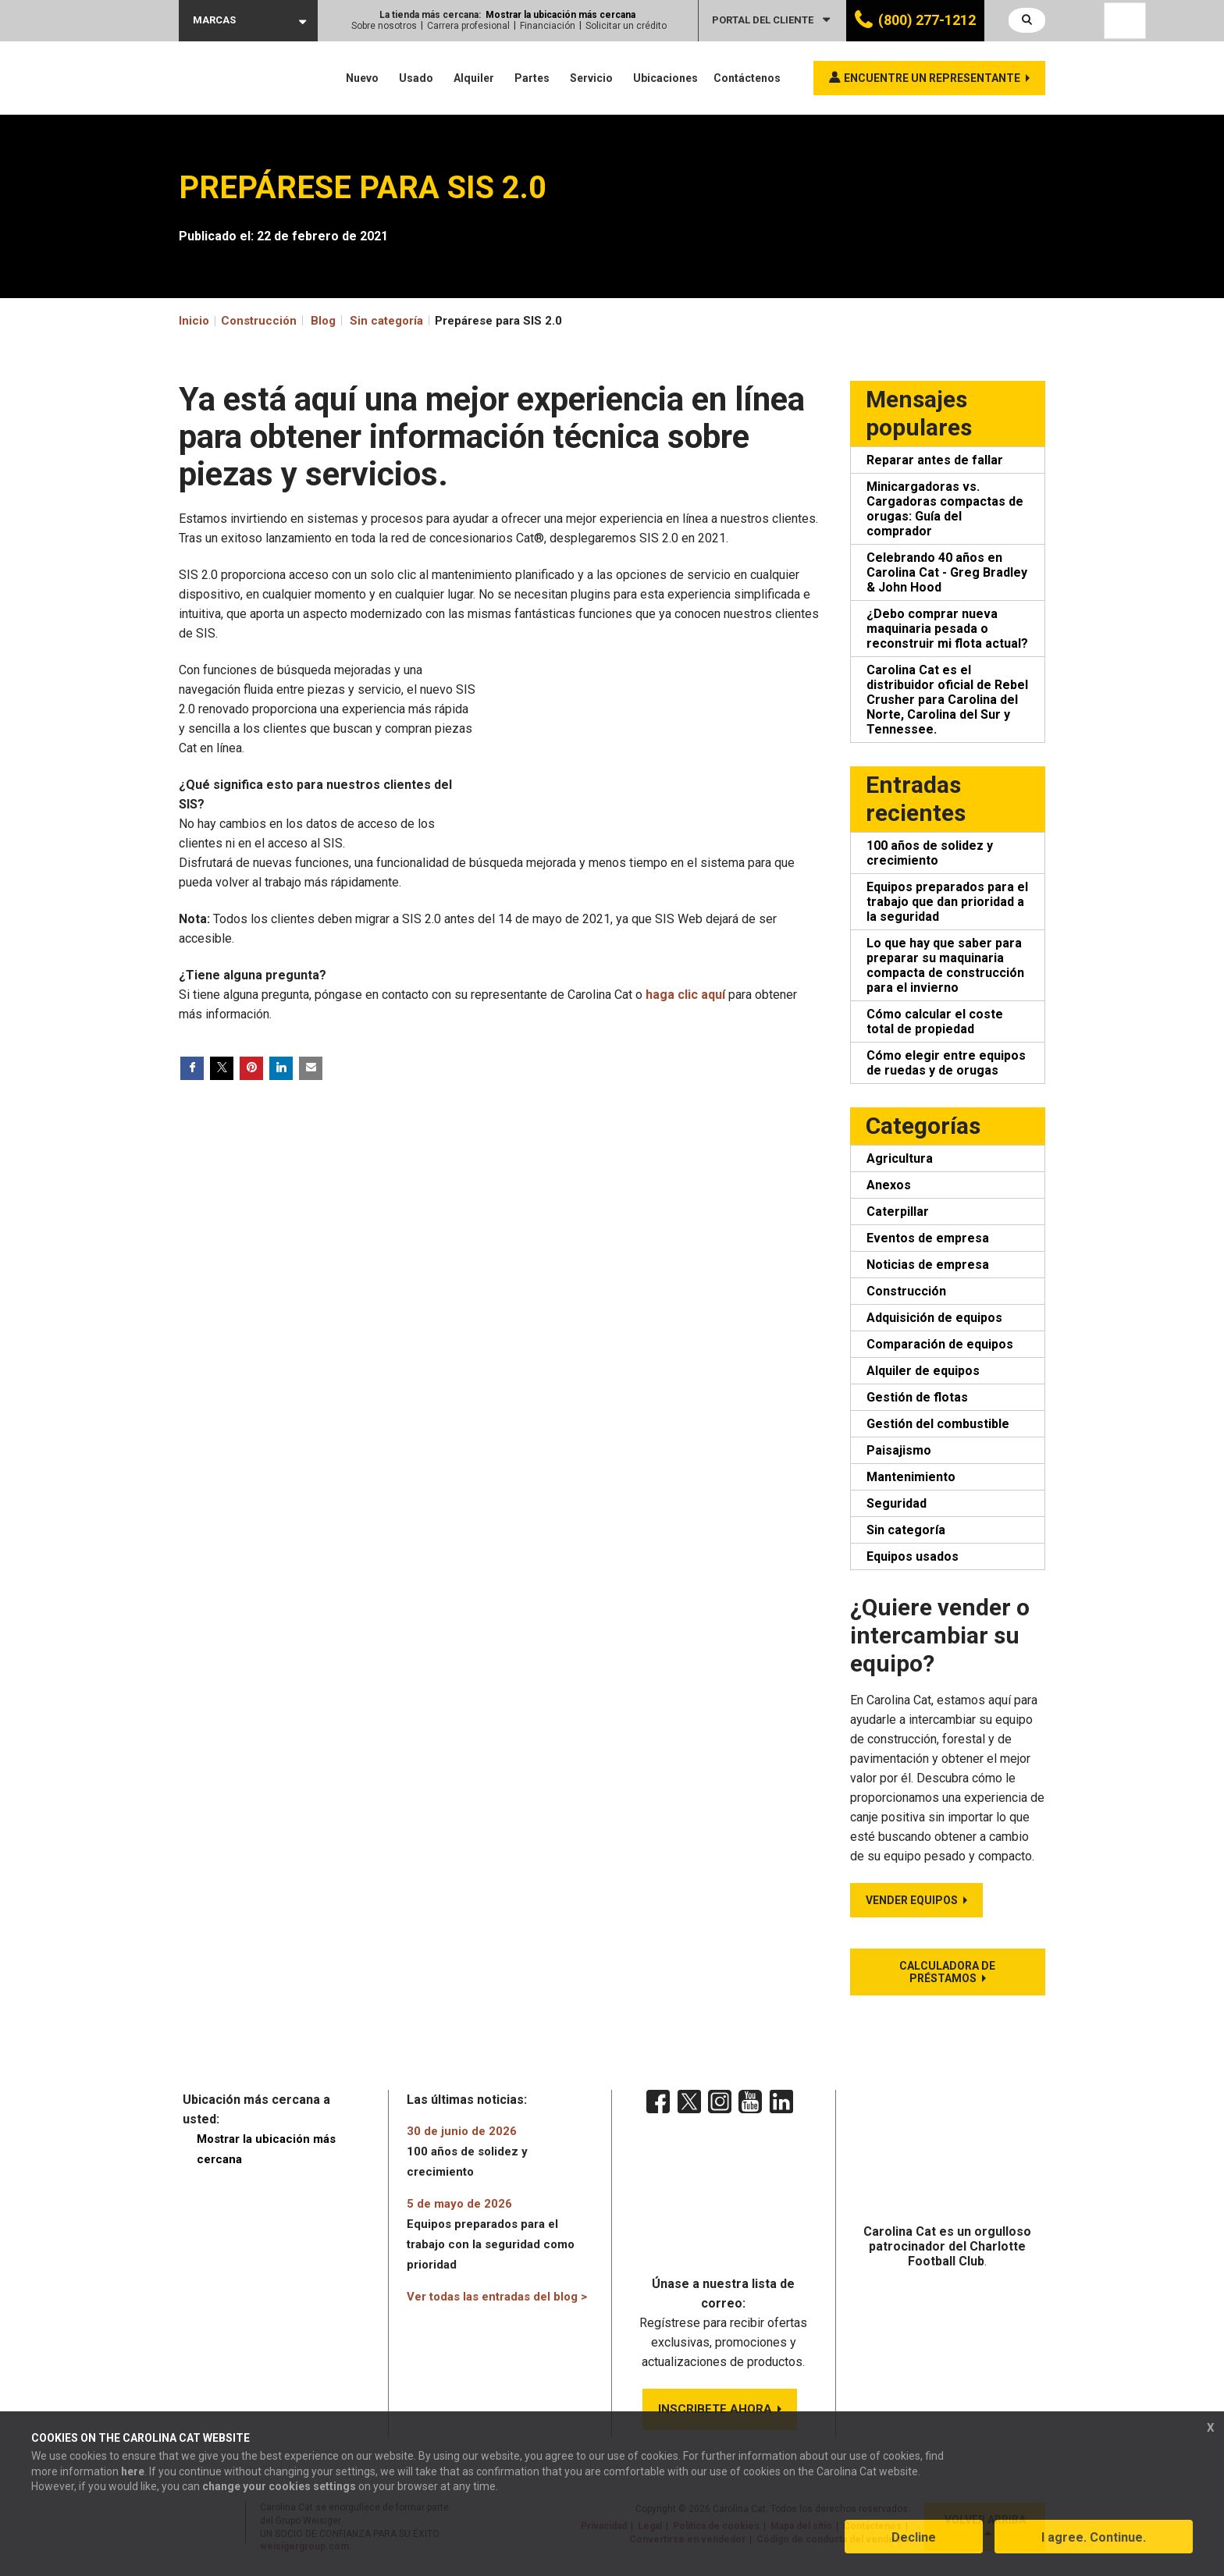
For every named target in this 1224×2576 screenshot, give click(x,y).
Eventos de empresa (927, 1238)
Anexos (888, 1185)
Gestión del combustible (937, 1423)
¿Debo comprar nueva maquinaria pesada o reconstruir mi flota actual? (947, 628)
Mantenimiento (910, 1476)
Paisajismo (898, 1450)
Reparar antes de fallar (934, 460)
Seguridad (896, 1503)
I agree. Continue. (1093, 2539)
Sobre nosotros (384, 25)
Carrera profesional (468, 25)
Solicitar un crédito (626, 25)
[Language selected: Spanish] (1125, 20)
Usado (416, 78)
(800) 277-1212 (927, 20)
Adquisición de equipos (934, 1317)
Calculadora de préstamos (947, 1972)
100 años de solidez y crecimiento (929, 853)
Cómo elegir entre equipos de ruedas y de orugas (946, 1063)
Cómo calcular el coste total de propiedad (934, 1021)
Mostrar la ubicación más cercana (560, 14)
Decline (913, 2539)
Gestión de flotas (917, 1397)
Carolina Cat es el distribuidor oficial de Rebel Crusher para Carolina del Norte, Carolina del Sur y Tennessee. (947, 700)
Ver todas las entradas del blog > (497, 2297)
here (132, 2474)
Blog (323, 321)
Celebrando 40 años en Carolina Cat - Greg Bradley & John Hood (946, 572)
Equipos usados (912, 1556)
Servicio (591, 78)
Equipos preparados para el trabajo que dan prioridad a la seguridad (947, 901)
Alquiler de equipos (923, 1370)
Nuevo (362, 78)
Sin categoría (386, 321)
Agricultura (899, 1158)
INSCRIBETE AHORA (715, 2411)
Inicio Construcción (238, 321)
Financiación (547, 25)
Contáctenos (747, 78)
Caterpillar (897, 1211)
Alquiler (474, 78)
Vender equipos (912, 1900)
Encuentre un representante (932, 78)
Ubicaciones (665, 78)
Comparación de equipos (939, 1344)
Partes (532, 78)
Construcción (906, 1291)
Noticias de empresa (927, 1264)
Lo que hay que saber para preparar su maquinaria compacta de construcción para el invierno (945, 965)
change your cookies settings (279, 2489)
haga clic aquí (685, 994)
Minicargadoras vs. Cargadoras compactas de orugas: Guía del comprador (944, 508)
